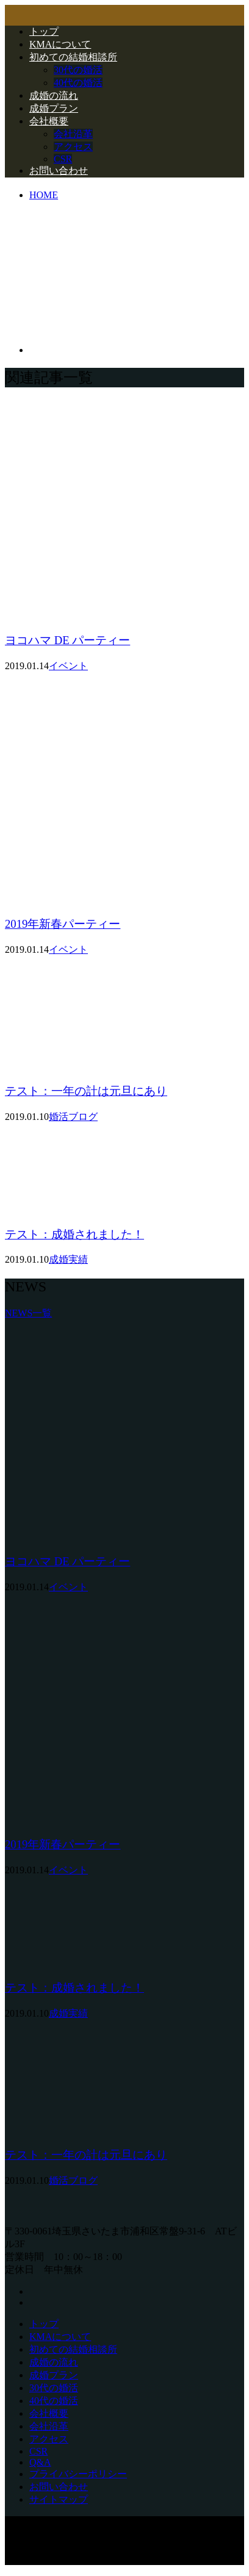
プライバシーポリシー (78, 2474)
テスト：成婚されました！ (74, 1234)
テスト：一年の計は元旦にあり (86, 1091)
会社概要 (48, 121)
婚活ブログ (73, 1116)
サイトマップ (58, 2499)
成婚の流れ (53, 95)
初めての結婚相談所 (73, 57)
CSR (63, 159)
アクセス (73, 147)
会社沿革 (73, 134)
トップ (44, 31)
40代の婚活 (78, 82)
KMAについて (60, 44)
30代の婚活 (78, 70)
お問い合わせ (58, 170)
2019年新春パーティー (62, 923)
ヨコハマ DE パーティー (67, 640)
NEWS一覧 (28, 1313)
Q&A (40, 2462)
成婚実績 (68, 1259)
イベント (68, 666)
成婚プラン (53, 108)
